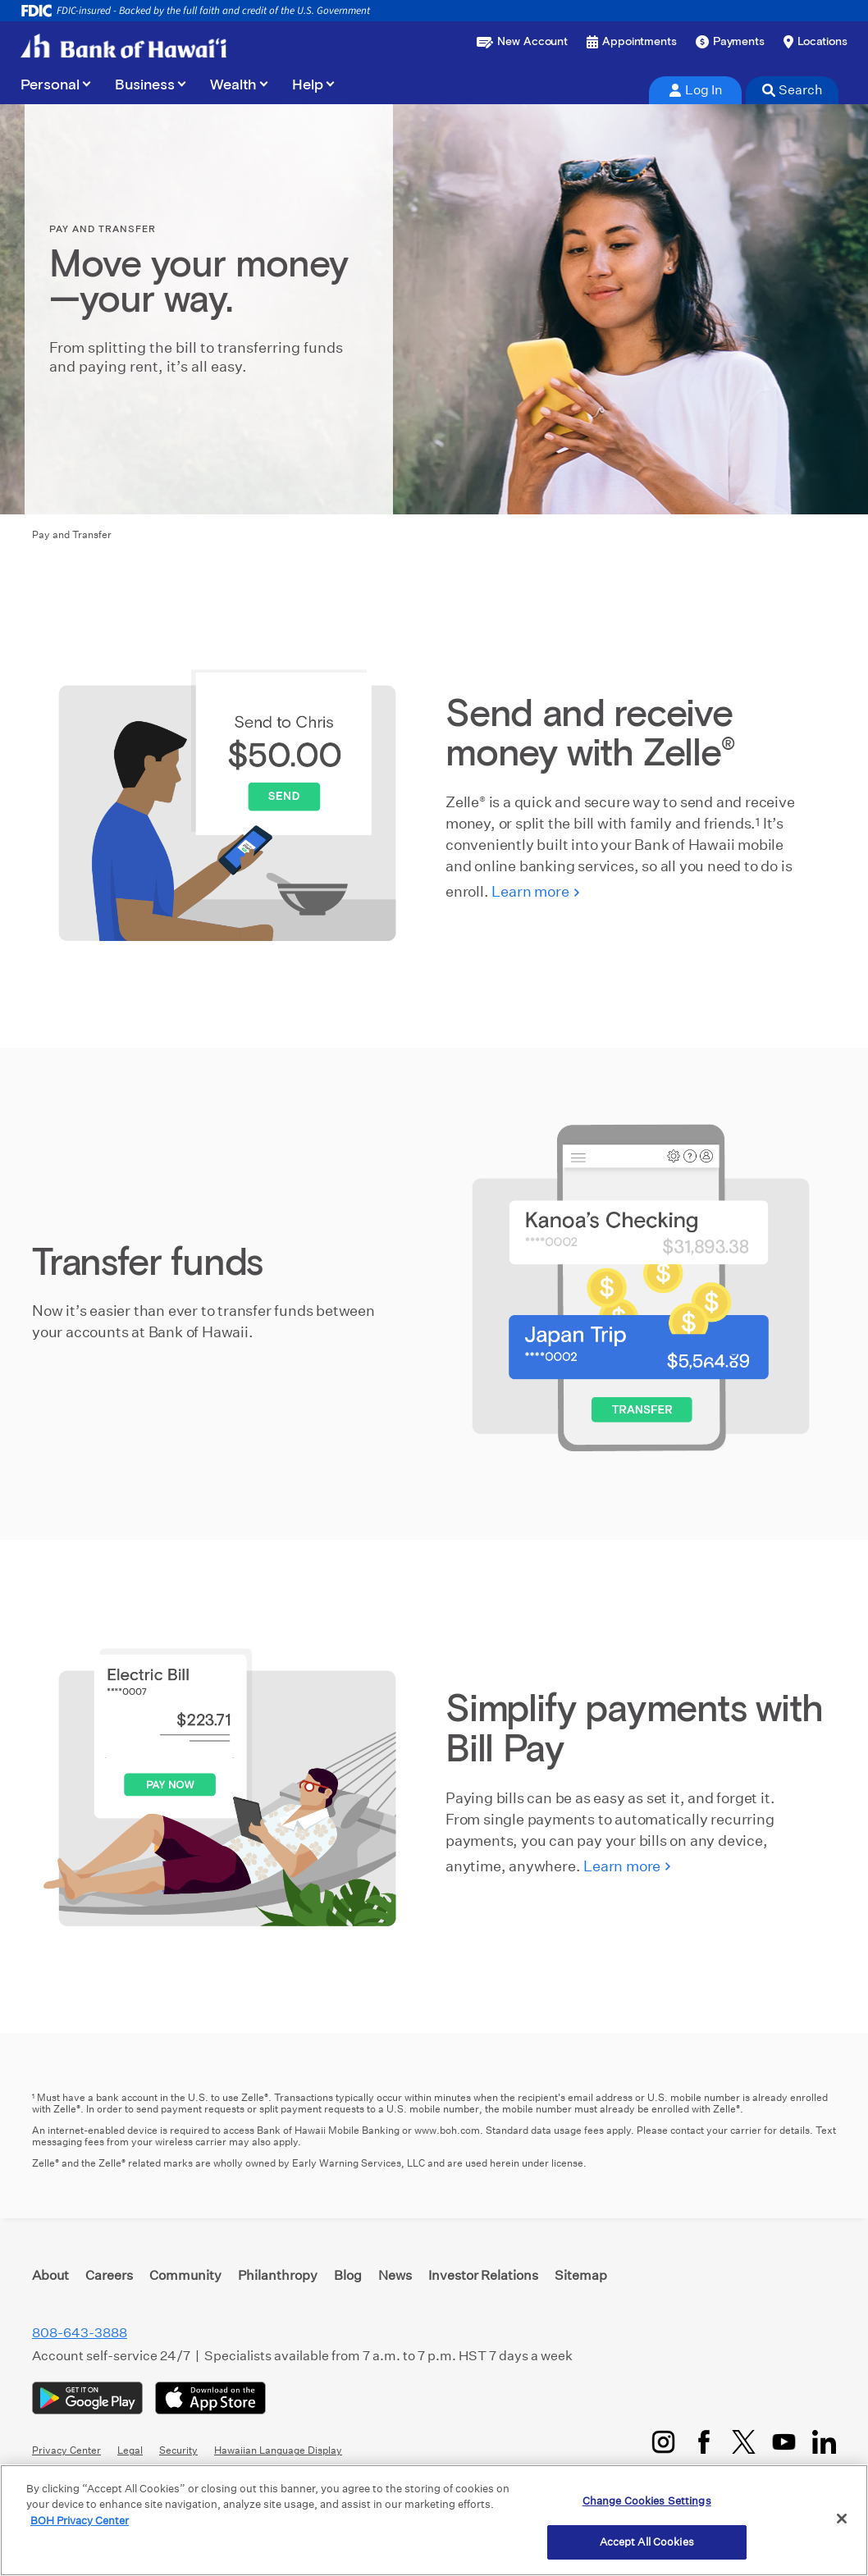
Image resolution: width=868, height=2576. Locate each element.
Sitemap (581, 2275)
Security (178, 2450)
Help (307, 85)
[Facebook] (703, 2442)
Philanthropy (278, 2275)
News (395, 2275)
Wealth (233, 85)
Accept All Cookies (647, 2542)
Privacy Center (66, 2450)
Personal (50, 85)
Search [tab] (792, 90)
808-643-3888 (79, 2333)
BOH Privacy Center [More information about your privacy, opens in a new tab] (79, 2521)
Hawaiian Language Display (278, 2450)
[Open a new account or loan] (522, 41)
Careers (109, 2275)
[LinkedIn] (824, 2442)
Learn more (530, 891)
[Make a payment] (730, 41)
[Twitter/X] (744, 2442)
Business (145, 85)
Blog (348, 2275)
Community (185, 2275)
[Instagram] (663, 2442)
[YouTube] (784, 2442)
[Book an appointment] (632, 41)
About (50, 2275)
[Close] (842, 2519)
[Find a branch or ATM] (815, 41)
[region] (434, 2520)
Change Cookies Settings (646, 2501)
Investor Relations (483, 2275)
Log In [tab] (696, 90)
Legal (130, 2450)
